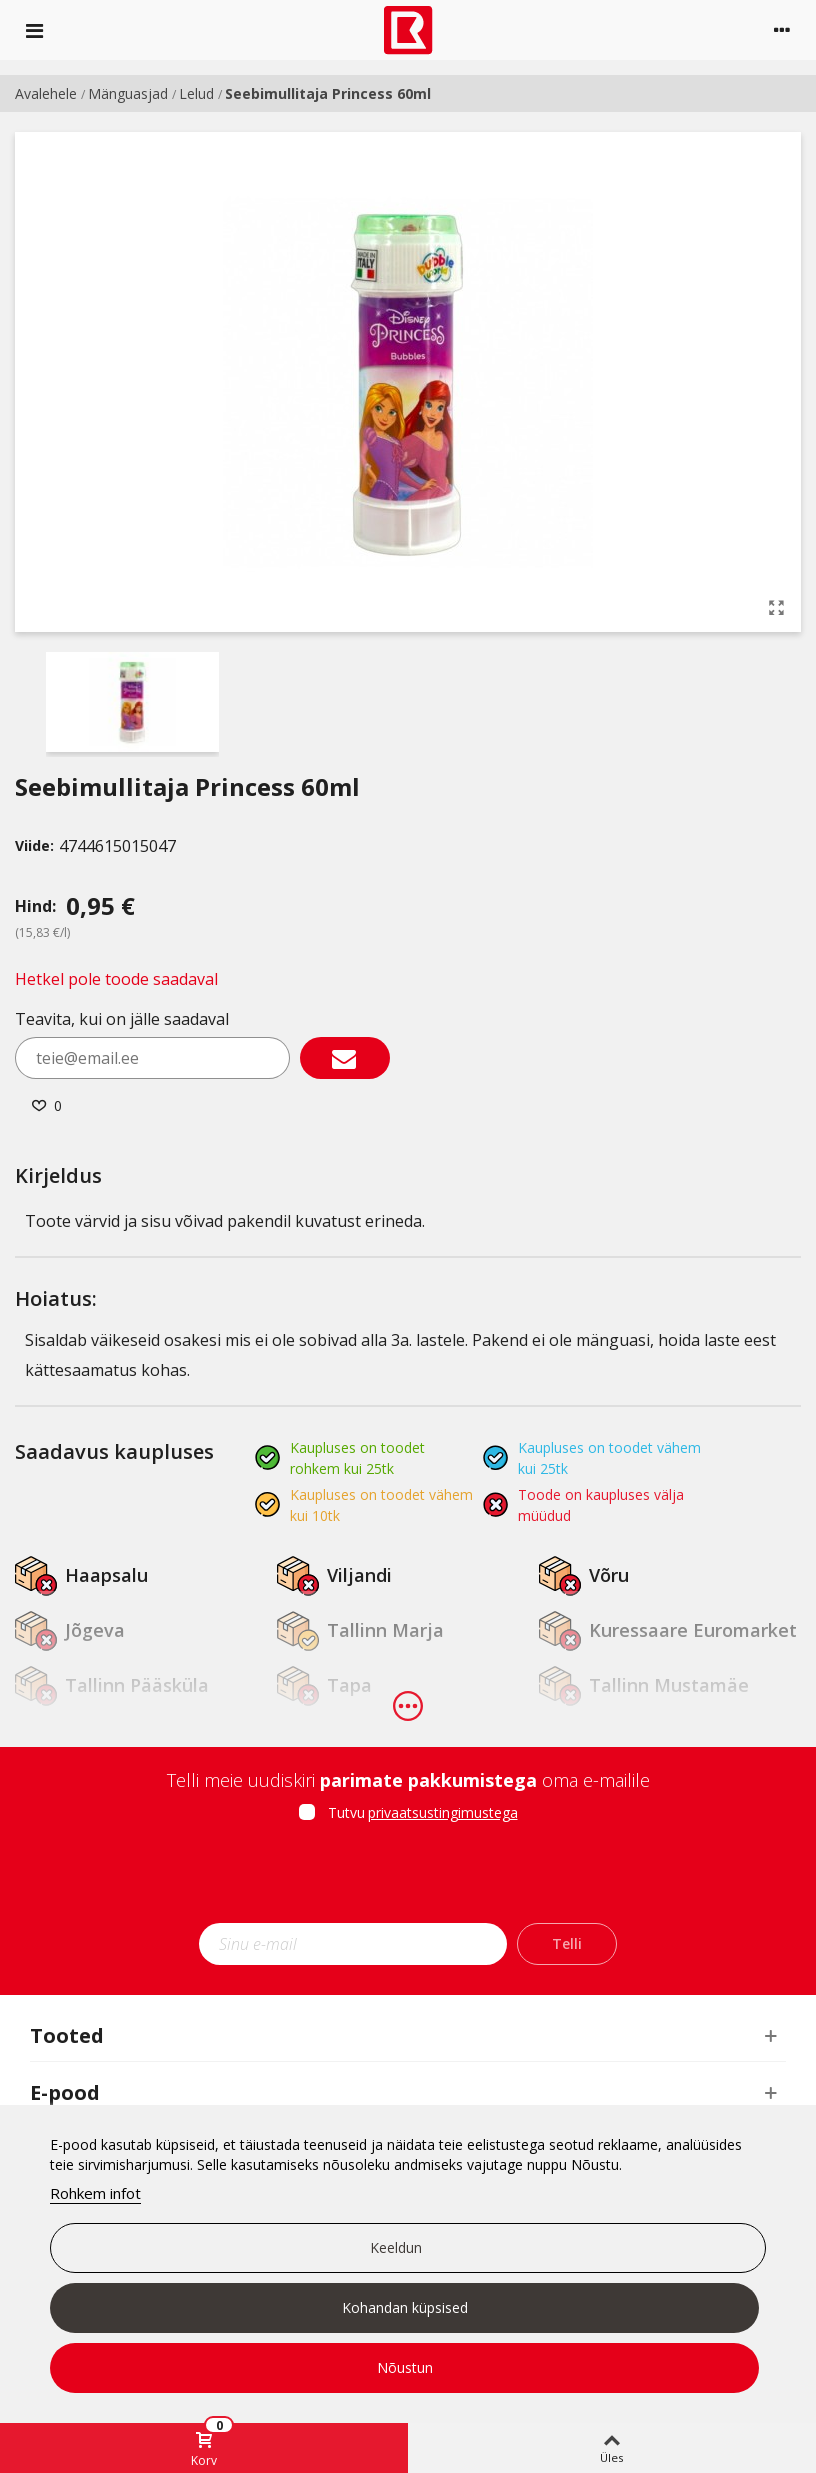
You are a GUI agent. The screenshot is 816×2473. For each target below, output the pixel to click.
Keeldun (396, 2247)
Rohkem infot (95, 2193)
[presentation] (408, 1879)
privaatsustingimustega (443, 1812)
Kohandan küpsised (405, 2307)
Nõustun (405, 2367)
